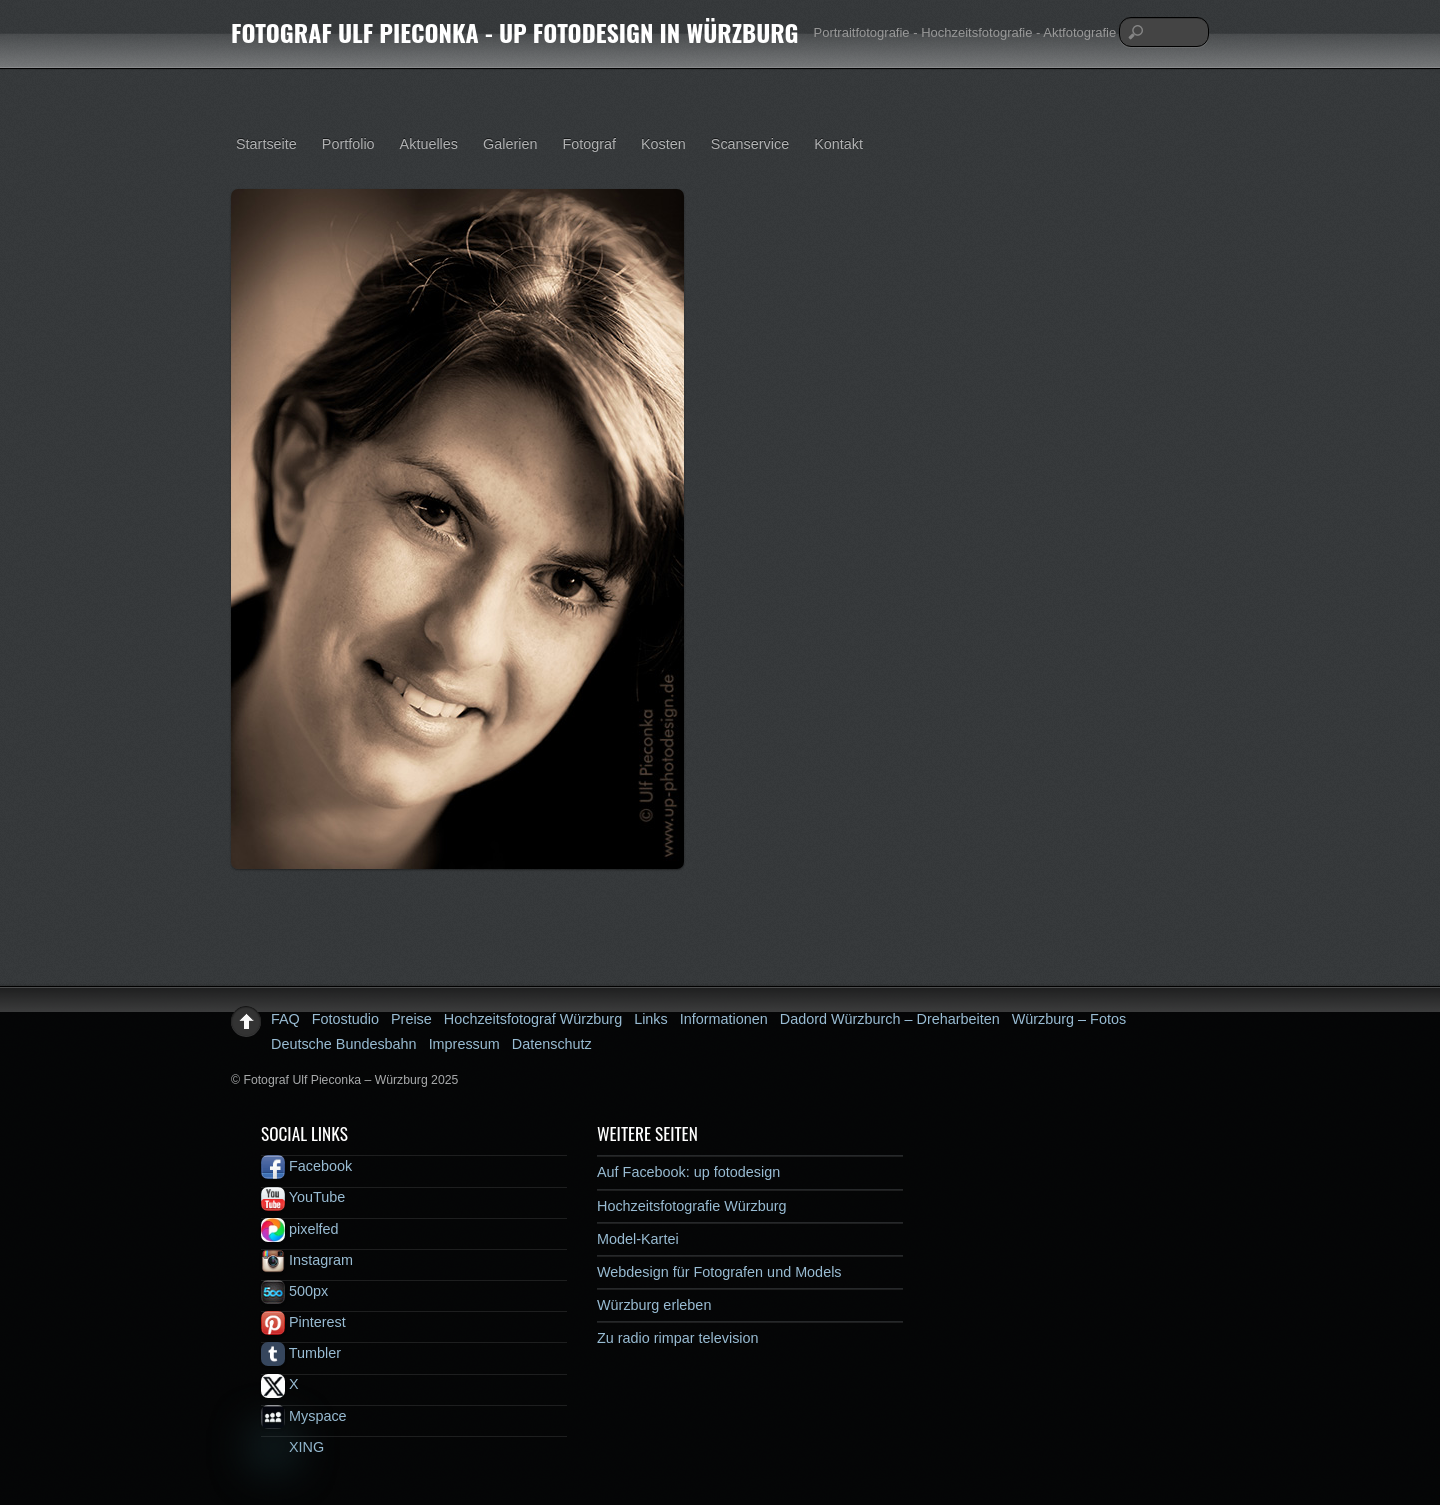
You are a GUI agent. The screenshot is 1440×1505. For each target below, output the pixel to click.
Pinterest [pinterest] (303, 1322)
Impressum (464, 1044)
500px (294, 1291)
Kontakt (838, 144)
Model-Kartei (638, 1239)
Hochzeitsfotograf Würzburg (533, 1019)
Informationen (724, 1019)
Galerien (510, 144)
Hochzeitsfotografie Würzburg (692, 1206)
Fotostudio (345, 1019)
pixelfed (300, 1229)
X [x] (280, 1384)
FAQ (285, 1019)
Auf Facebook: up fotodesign (688, 1172)
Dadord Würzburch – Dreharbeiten (890, 1019)
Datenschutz (552, 1044)
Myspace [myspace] (304, 1416)
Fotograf (589, 144)
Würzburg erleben (654, 1305)
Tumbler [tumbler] (301, 1353)
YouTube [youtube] (303, 1197)
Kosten (663, 144)
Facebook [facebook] (306, 1166)
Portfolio (348, 144)
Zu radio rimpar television (678, 1338)
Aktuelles (429, 144)
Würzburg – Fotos (1069, 1019)
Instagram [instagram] (307, 1260)
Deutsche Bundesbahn (344, 1044)
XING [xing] (292, 1447)
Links (651, 1019)
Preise (411, 1019)
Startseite (266, 144)
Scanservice (750, 144)
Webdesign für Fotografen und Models (719, 1272)
